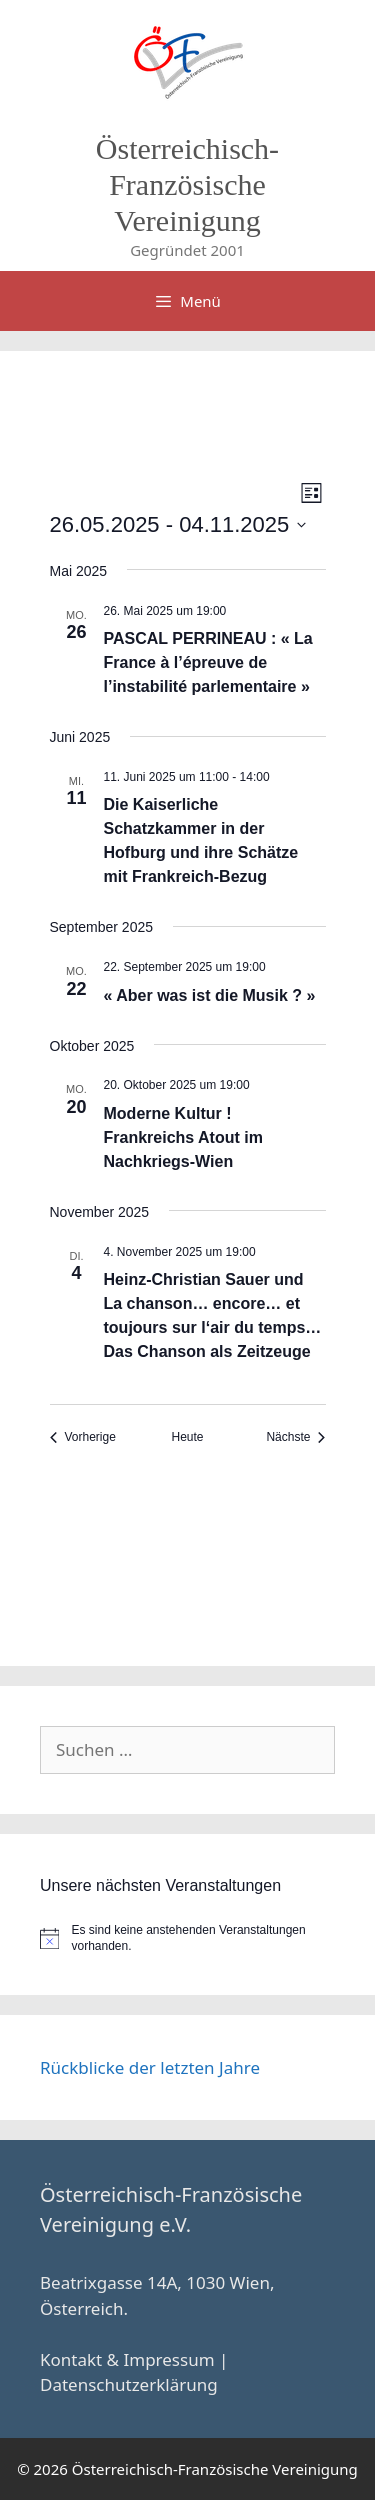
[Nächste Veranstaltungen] (295, 1437)
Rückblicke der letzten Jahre (150, 2067)
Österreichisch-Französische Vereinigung (187, 184)
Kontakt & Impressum (127, 2359)
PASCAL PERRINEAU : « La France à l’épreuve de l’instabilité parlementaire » (208, 662)
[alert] (187, 1938)
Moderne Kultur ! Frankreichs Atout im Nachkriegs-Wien (183, 1137)
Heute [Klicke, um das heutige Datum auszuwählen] (187, 1437)
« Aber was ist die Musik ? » (210, 995)
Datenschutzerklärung (129, 2384)
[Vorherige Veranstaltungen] (83, 1437)
